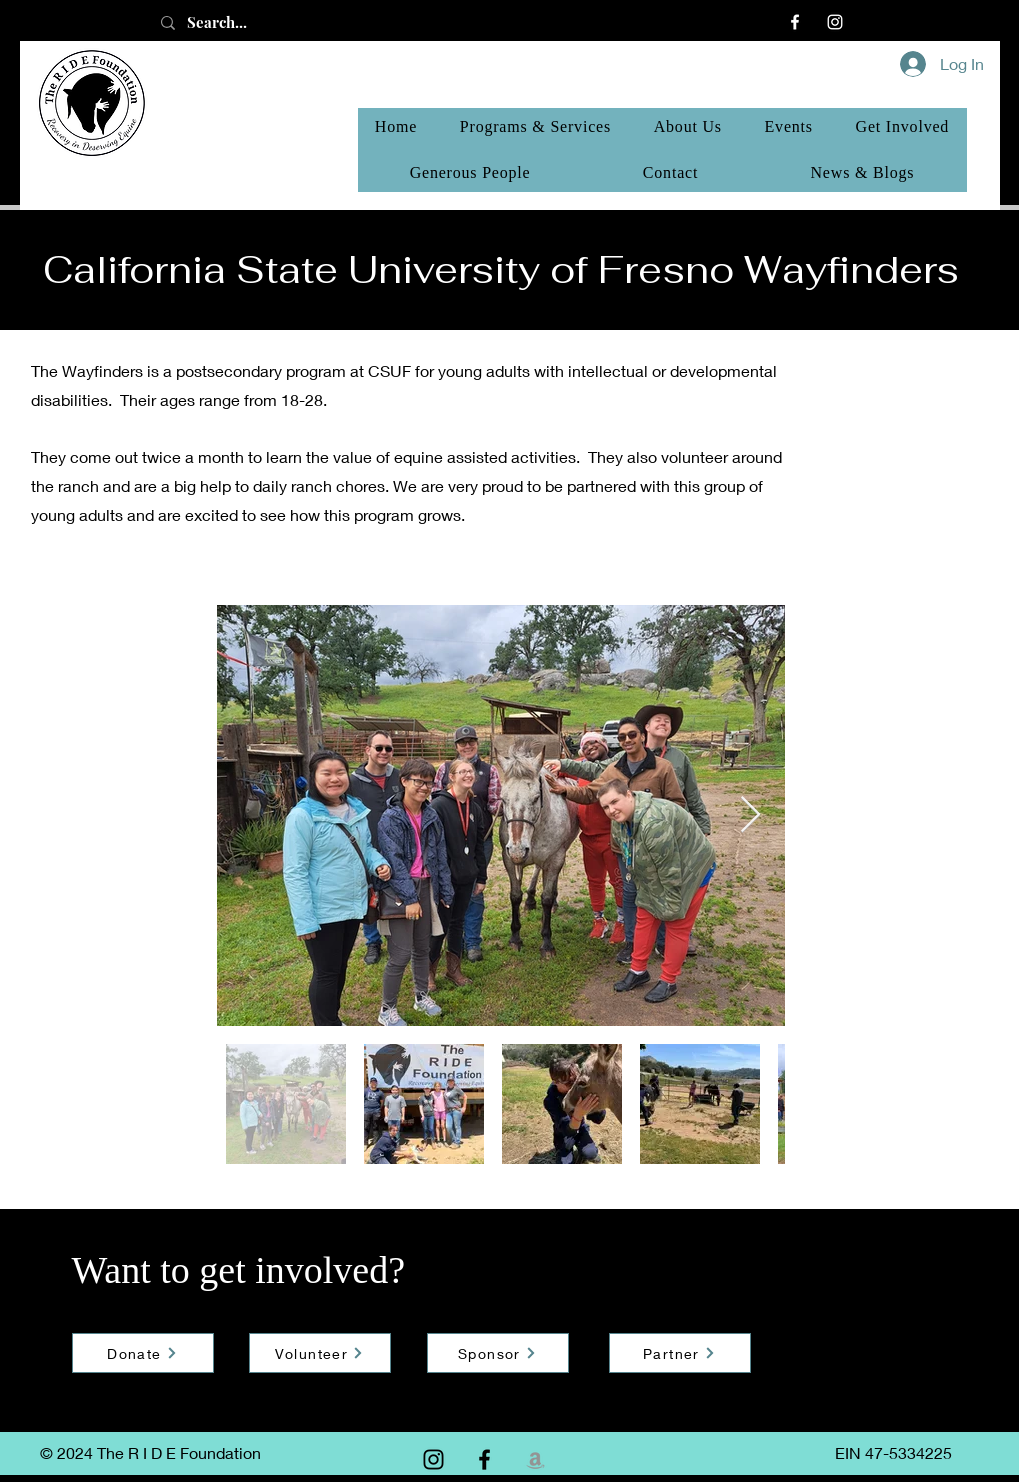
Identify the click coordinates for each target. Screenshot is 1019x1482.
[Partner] (680, 1353)
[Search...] (239, 22)
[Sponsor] (498, 1353)
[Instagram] (835, 22)
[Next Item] (750, 815)
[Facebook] (795, 22)
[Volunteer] (320, 1353)
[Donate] (143, 1353)
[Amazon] (535, 1459)
